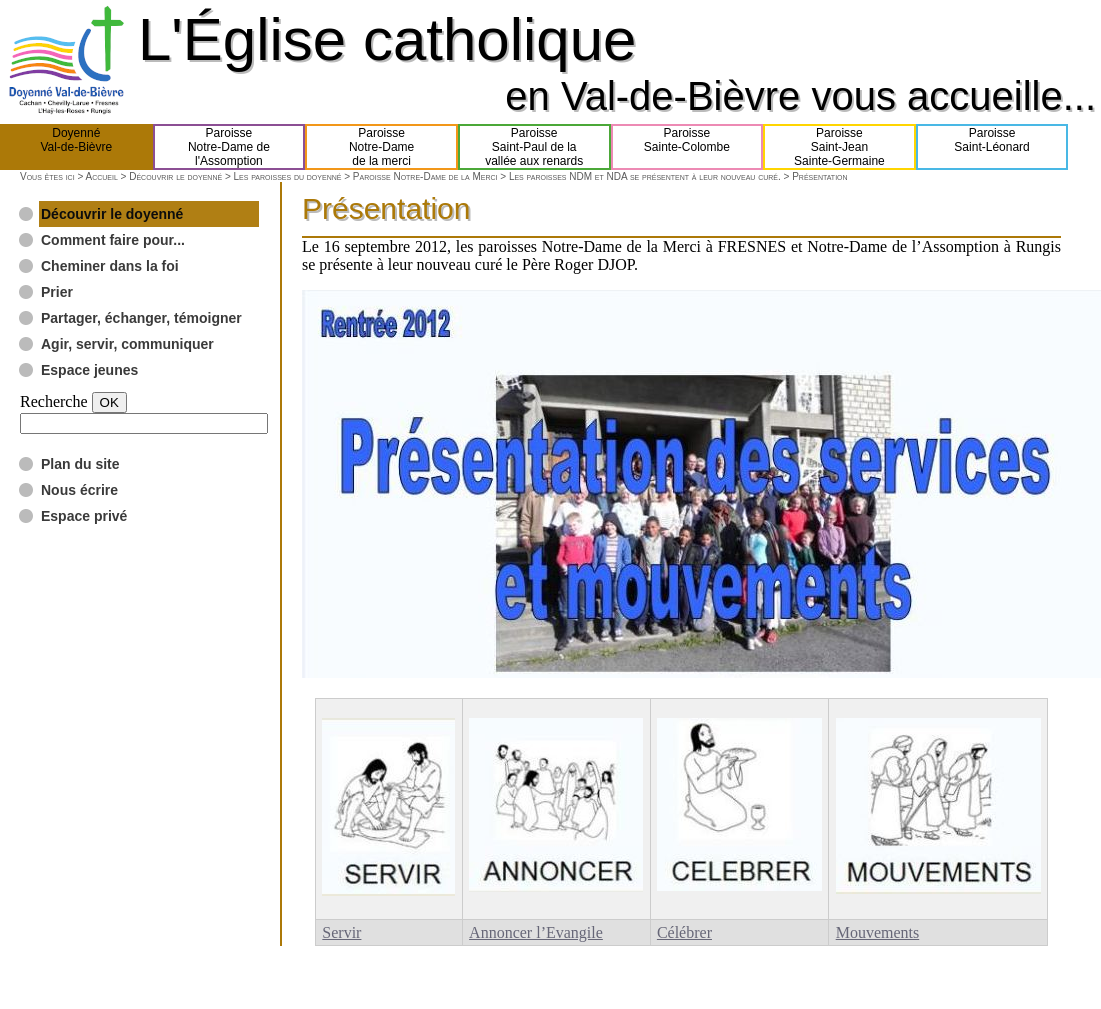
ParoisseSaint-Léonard (991, 147)
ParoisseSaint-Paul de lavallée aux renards (534, 147)
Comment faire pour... (113, 240)
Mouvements (878, 932)
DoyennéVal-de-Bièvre (76, 147)
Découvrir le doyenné (175, 176)
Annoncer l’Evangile (536, 932)
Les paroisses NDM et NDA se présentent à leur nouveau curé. (645, 176)
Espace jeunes (89, 370)
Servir (341, 932)
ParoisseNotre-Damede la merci (381, 147)
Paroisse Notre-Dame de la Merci (425, 176)
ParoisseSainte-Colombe (687, 147)
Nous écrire (79, 490)
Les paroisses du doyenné (288, 176)
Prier (57, 292)
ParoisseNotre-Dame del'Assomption (229, 147)
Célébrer (684, 932)
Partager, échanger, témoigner (141, 318)
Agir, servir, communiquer (127, 344)
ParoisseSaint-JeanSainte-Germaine (839, 147)
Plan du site (80, 464)
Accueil (101, 176)
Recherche (54, 401)
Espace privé (84, 516)
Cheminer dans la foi (110, 266)
